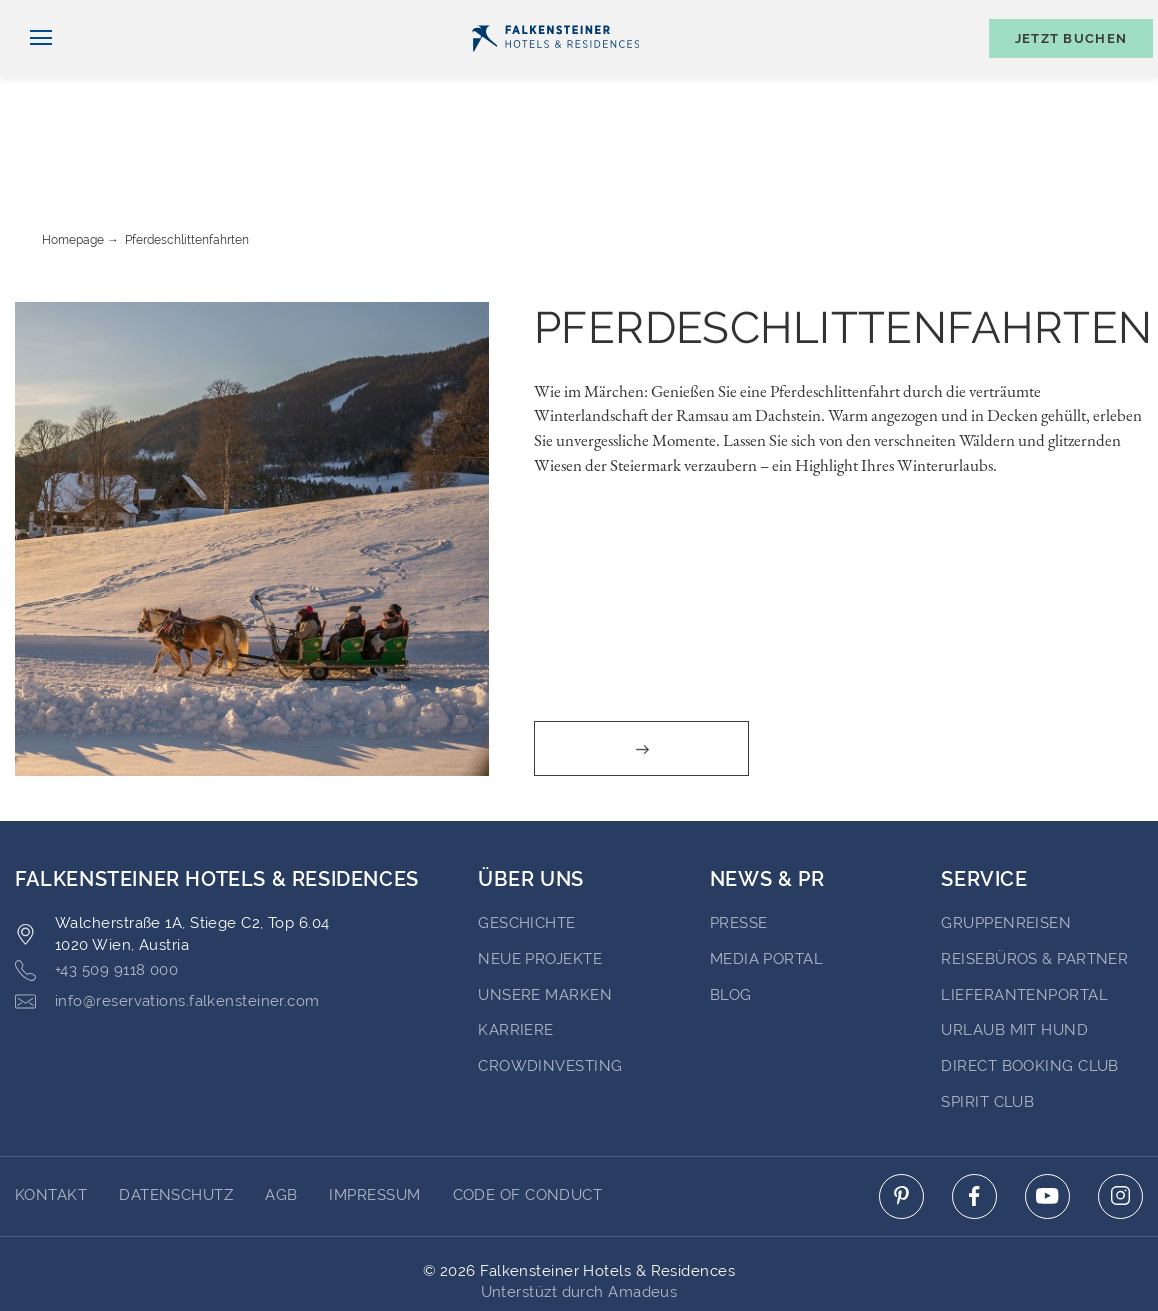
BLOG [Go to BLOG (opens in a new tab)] (731, 918)
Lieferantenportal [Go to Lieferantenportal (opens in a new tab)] (1024, 918)
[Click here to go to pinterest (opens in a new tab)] (901, 1119)
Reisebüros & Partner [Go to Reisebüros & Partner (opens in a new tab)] (1034, 882)
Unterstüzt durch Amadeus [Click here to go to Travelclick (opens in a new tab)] (579, 1215)
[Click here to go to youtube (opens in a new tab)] (1047, 1119)
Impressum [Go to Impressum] (374, 1118)
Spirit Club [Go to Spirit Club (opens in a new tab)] (987, 1025)
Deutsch (56, 17)
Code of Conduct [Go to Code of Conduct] (528, 1118)
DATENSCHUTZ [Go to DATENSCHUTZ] (176, 1118)
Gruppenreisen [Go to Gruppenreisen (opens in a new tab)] (1006, 846)
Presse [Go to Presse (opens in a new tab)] (739, 846)
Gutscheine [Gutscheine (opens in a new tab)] (920, 16)
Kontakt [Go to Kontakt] (51, 1118)
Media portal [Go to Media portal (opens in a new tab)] (766, 882)
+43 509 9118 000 (96, 893)
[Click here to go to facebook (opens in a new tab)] (974, 1119)
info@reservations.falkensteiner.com (167, 924)
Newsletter (794, 16)
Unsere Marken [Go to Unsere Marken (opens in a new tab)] (545, 918)
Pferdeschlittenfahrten (187, 163)
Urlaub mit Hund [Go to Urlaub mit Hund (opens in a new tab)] (1014, 953)
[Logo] (555, 71)
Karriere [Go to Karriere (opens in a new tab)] (516, 953)
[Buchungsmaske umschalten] (1061, 71)
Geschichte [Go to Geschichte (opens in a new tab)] (527, 846)
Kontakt (1118, 16)
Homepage (73, 163)
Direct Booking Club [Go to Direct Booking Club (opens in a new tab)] (1030, 989)
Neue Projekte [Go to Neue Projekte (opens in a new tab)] (540, 882)
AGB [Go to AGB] (281, 1118)
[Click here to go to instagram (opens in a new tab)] (1120, 1119)
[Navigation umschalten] (33, 71)
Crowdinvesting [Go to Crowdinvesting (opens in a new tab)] (550, 989)
